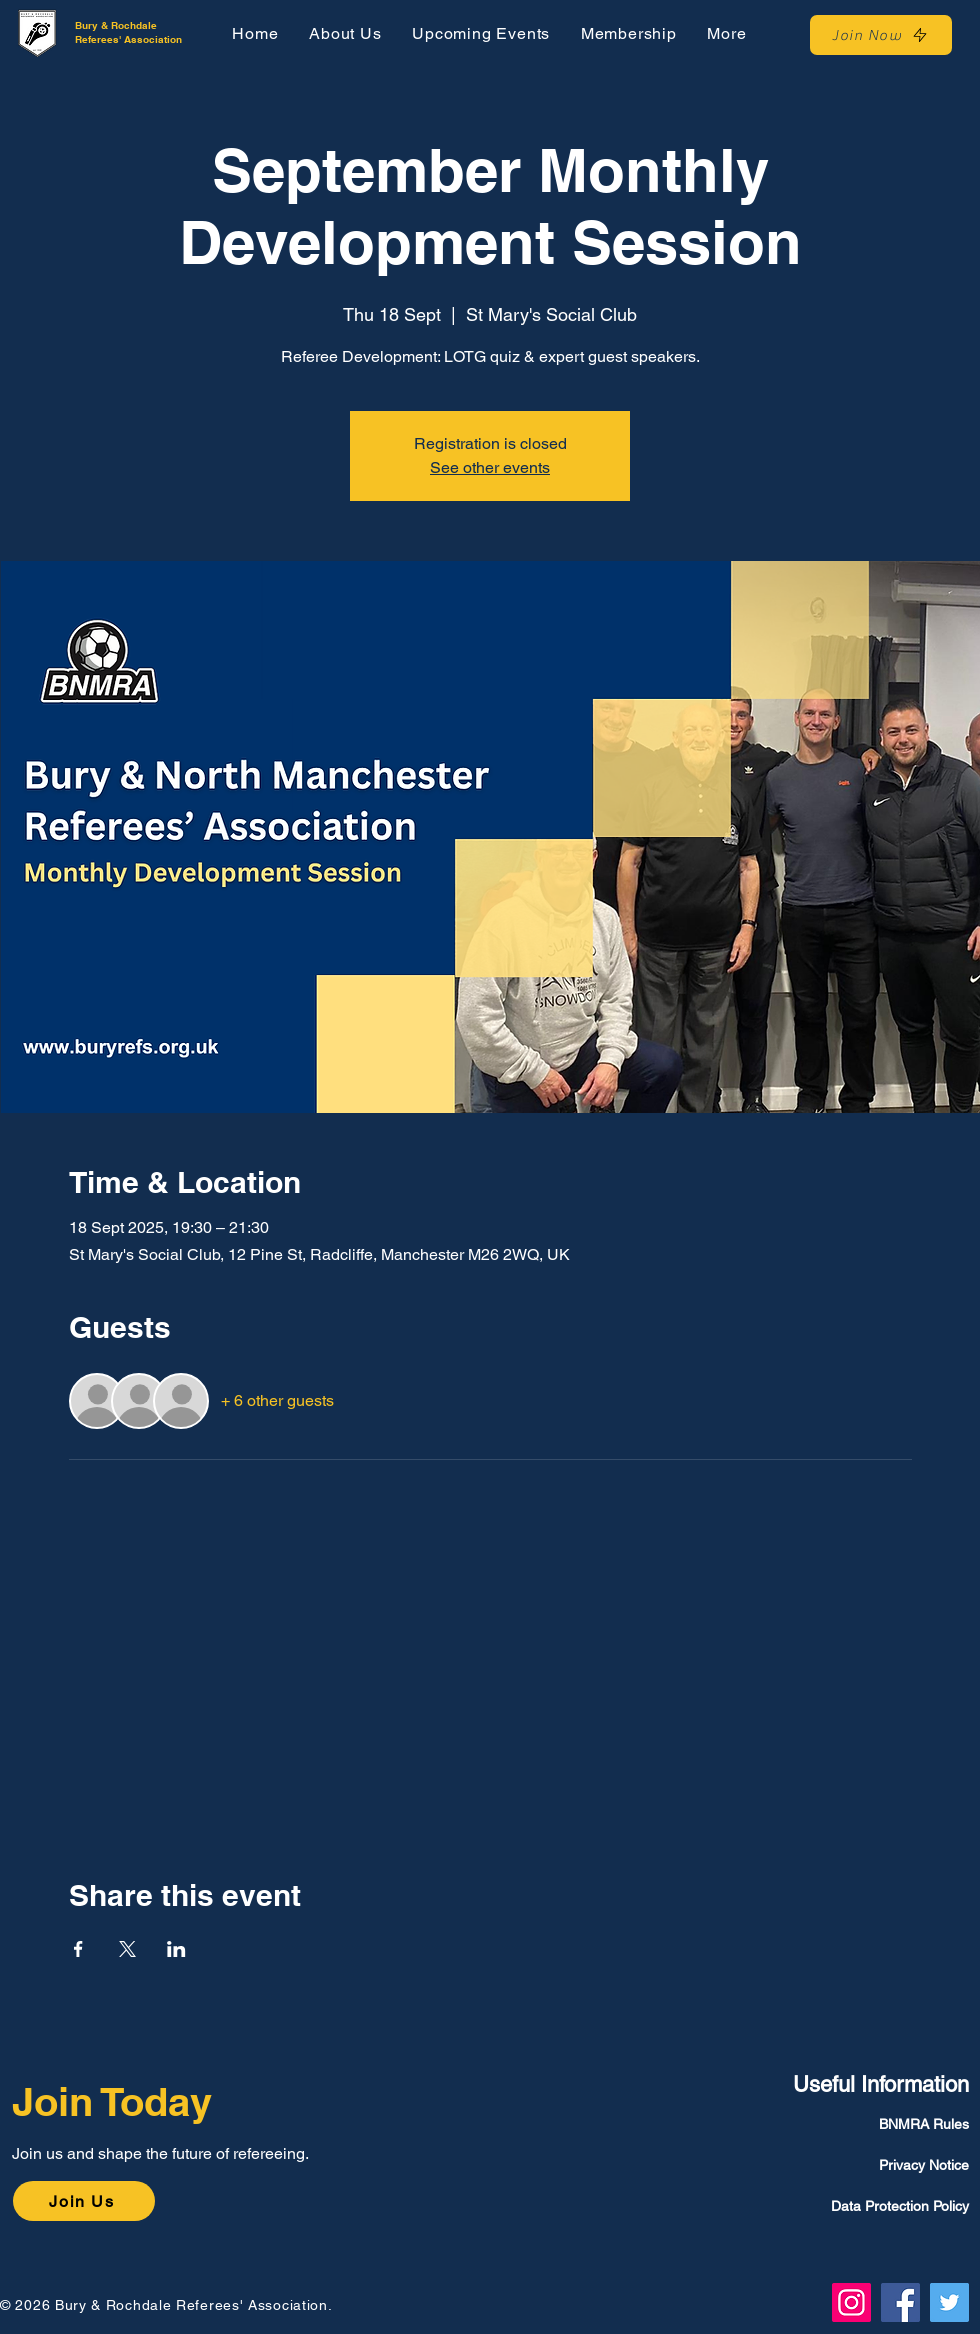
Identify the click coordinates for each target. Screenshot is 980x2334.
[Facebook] (900, 2302)
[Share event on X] (127, 1949)
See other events (490, 467)
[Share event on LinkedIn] (176, 1949)
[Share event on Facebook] (78, 1949)
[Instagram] (851, 2302)
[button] (727, 33)
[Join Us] (84, 2201)
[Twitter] (949, 2302)
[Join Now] (881, 35)
